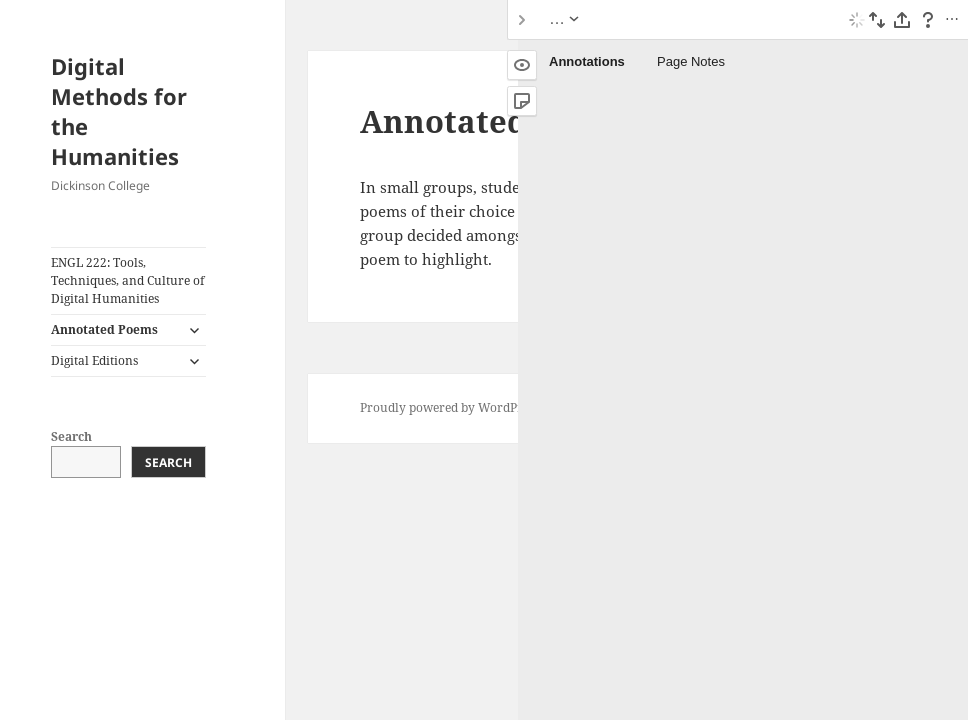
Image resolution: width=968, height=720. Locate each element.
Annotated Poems (104, 329)
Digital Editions (94, 360)
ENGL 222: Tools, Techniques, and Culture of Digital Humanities (127, 280)
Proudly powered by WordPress (449, 407)
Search (71, 436)
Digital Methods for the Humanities (119, 111)
